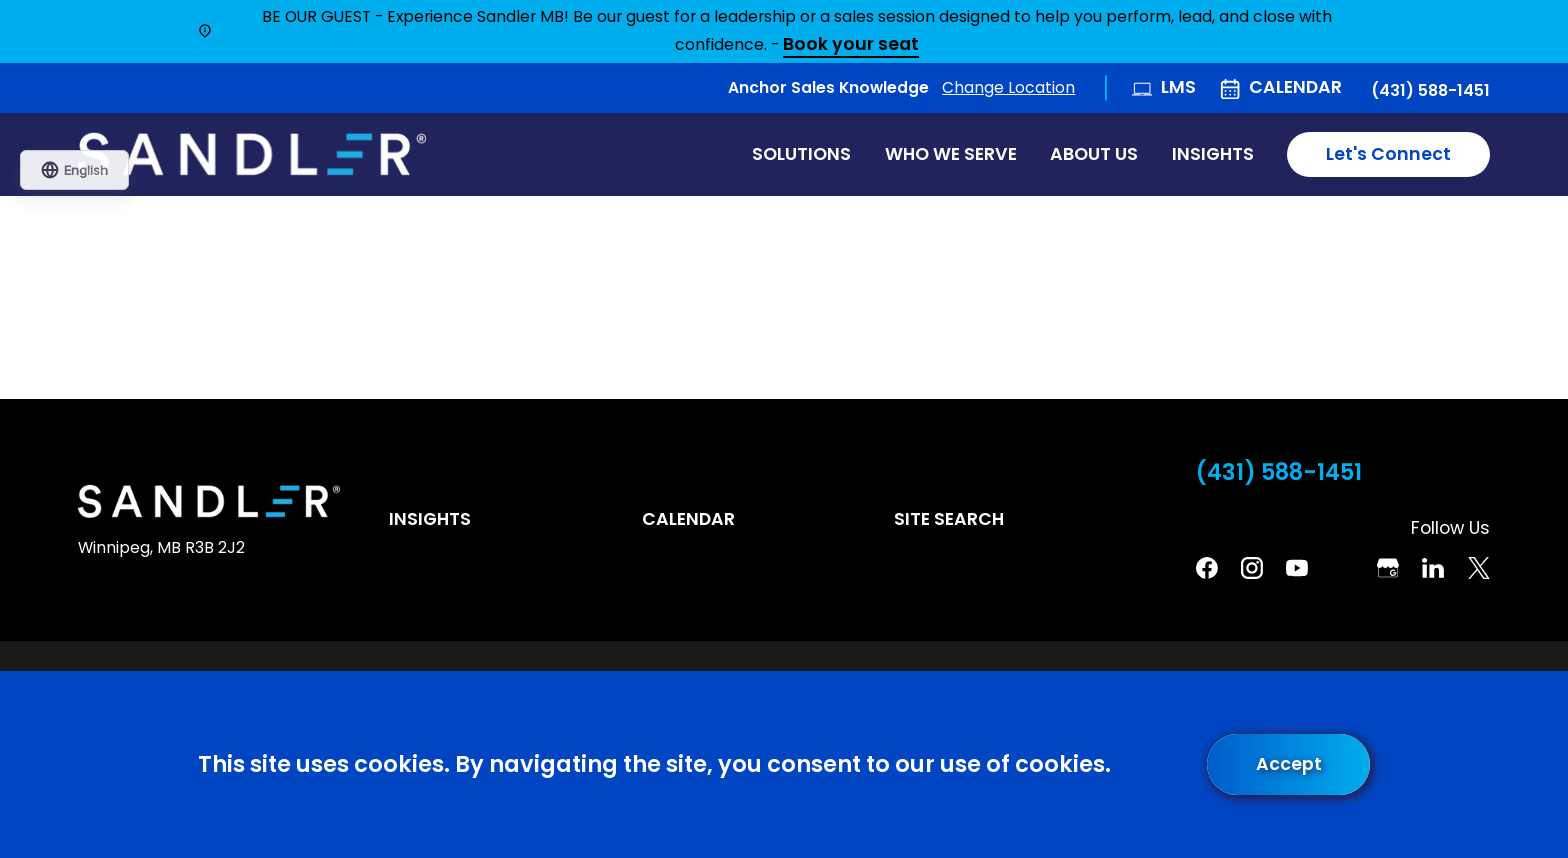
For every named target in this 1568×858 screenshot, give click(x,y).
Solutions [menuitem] (801, 154)
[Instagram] (1252, 568)
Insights (430, 519)
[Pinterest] (1343, 568)
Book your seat (851, 45)
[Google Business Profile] (1388, 568)
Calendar (1295, 87)
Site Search (949, 519)
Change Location (1008, 87)
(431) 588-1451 (1430, 91)
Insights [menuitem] (1213, 154)
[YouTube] (1297, 568)
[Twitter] (1479, 568)
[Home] (252, 155)
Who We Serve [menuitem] (951, 154)
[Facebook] (1207, 568)
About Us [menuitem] (1094, 154)
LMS (1178, 87)
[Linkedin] (1433, 568)
